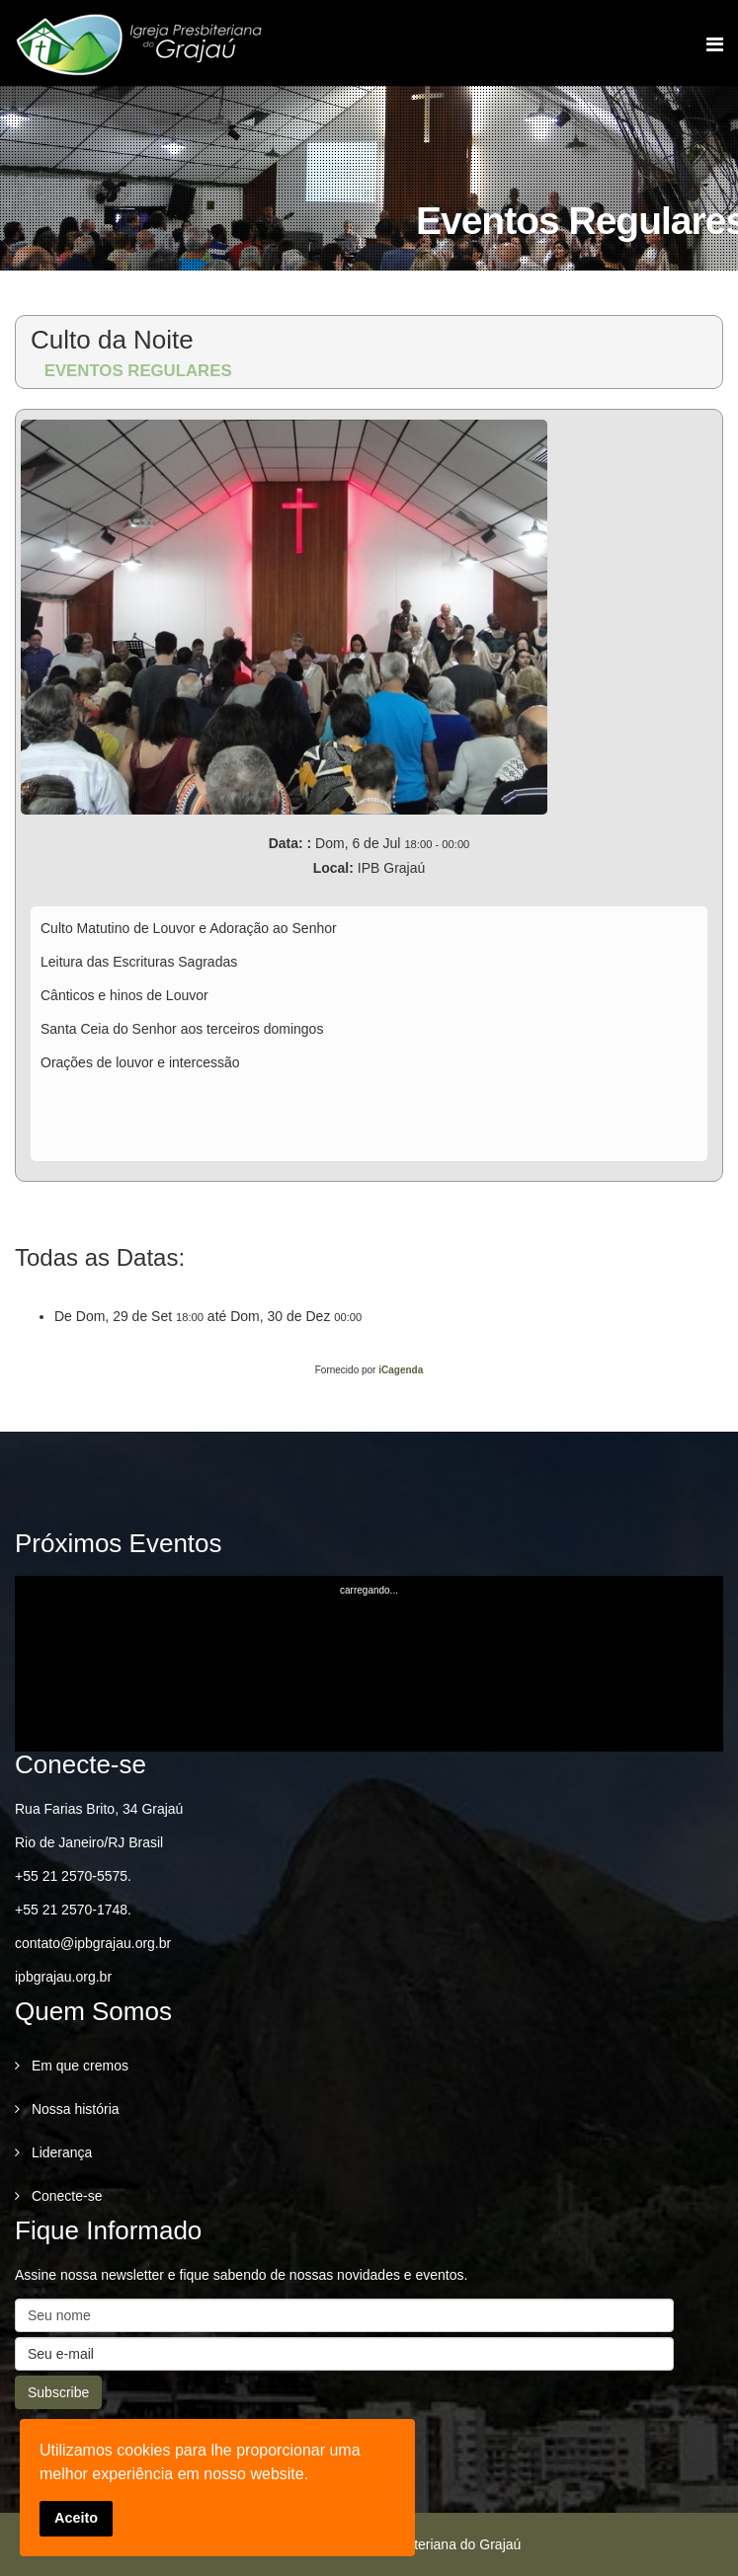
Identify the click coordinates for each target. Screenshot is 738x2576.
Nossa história (74, 2109)
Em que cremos (78, 2065)
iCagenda (400, 1370)
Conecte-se (65, 2196)
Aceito (76, 2518)
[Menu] (714, 44)
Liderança (60, 2152)
